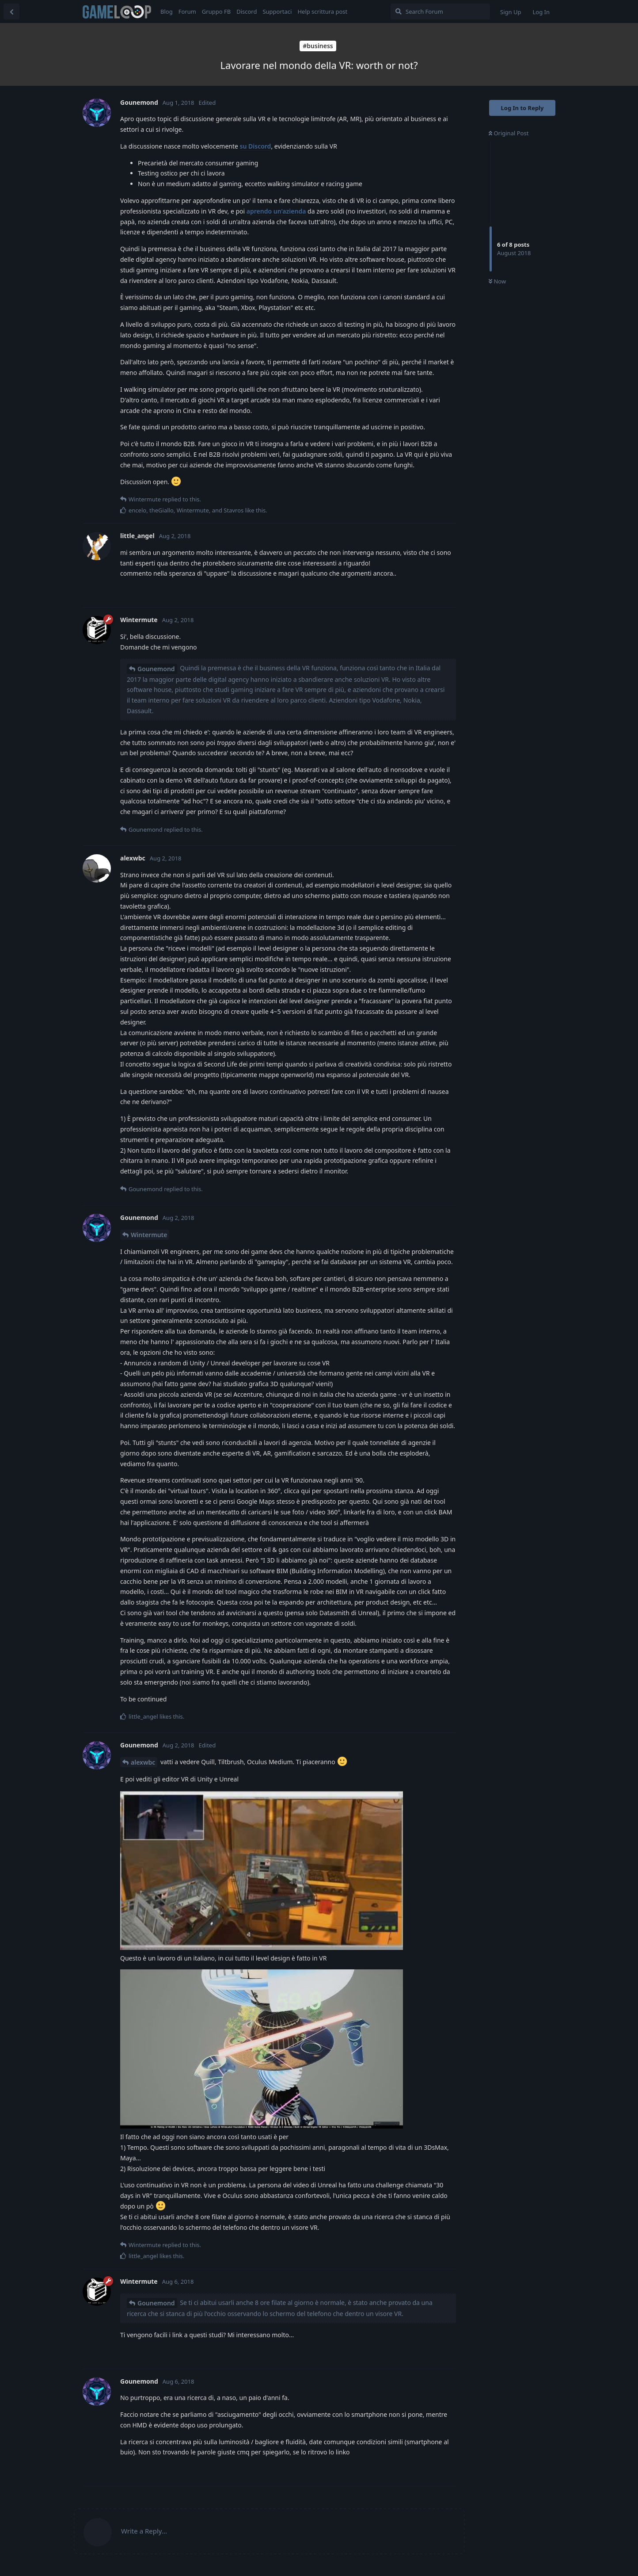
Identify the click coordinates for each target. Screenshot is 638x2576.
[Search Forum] (440, 11)
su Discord (255, 146)
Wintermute (149, 1235)
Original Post (508, 133)
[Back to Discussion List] (11, 11)
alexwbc (143, 1762)
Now (497, 281)
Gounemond (156, 669)
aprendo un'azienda (276, 211)
